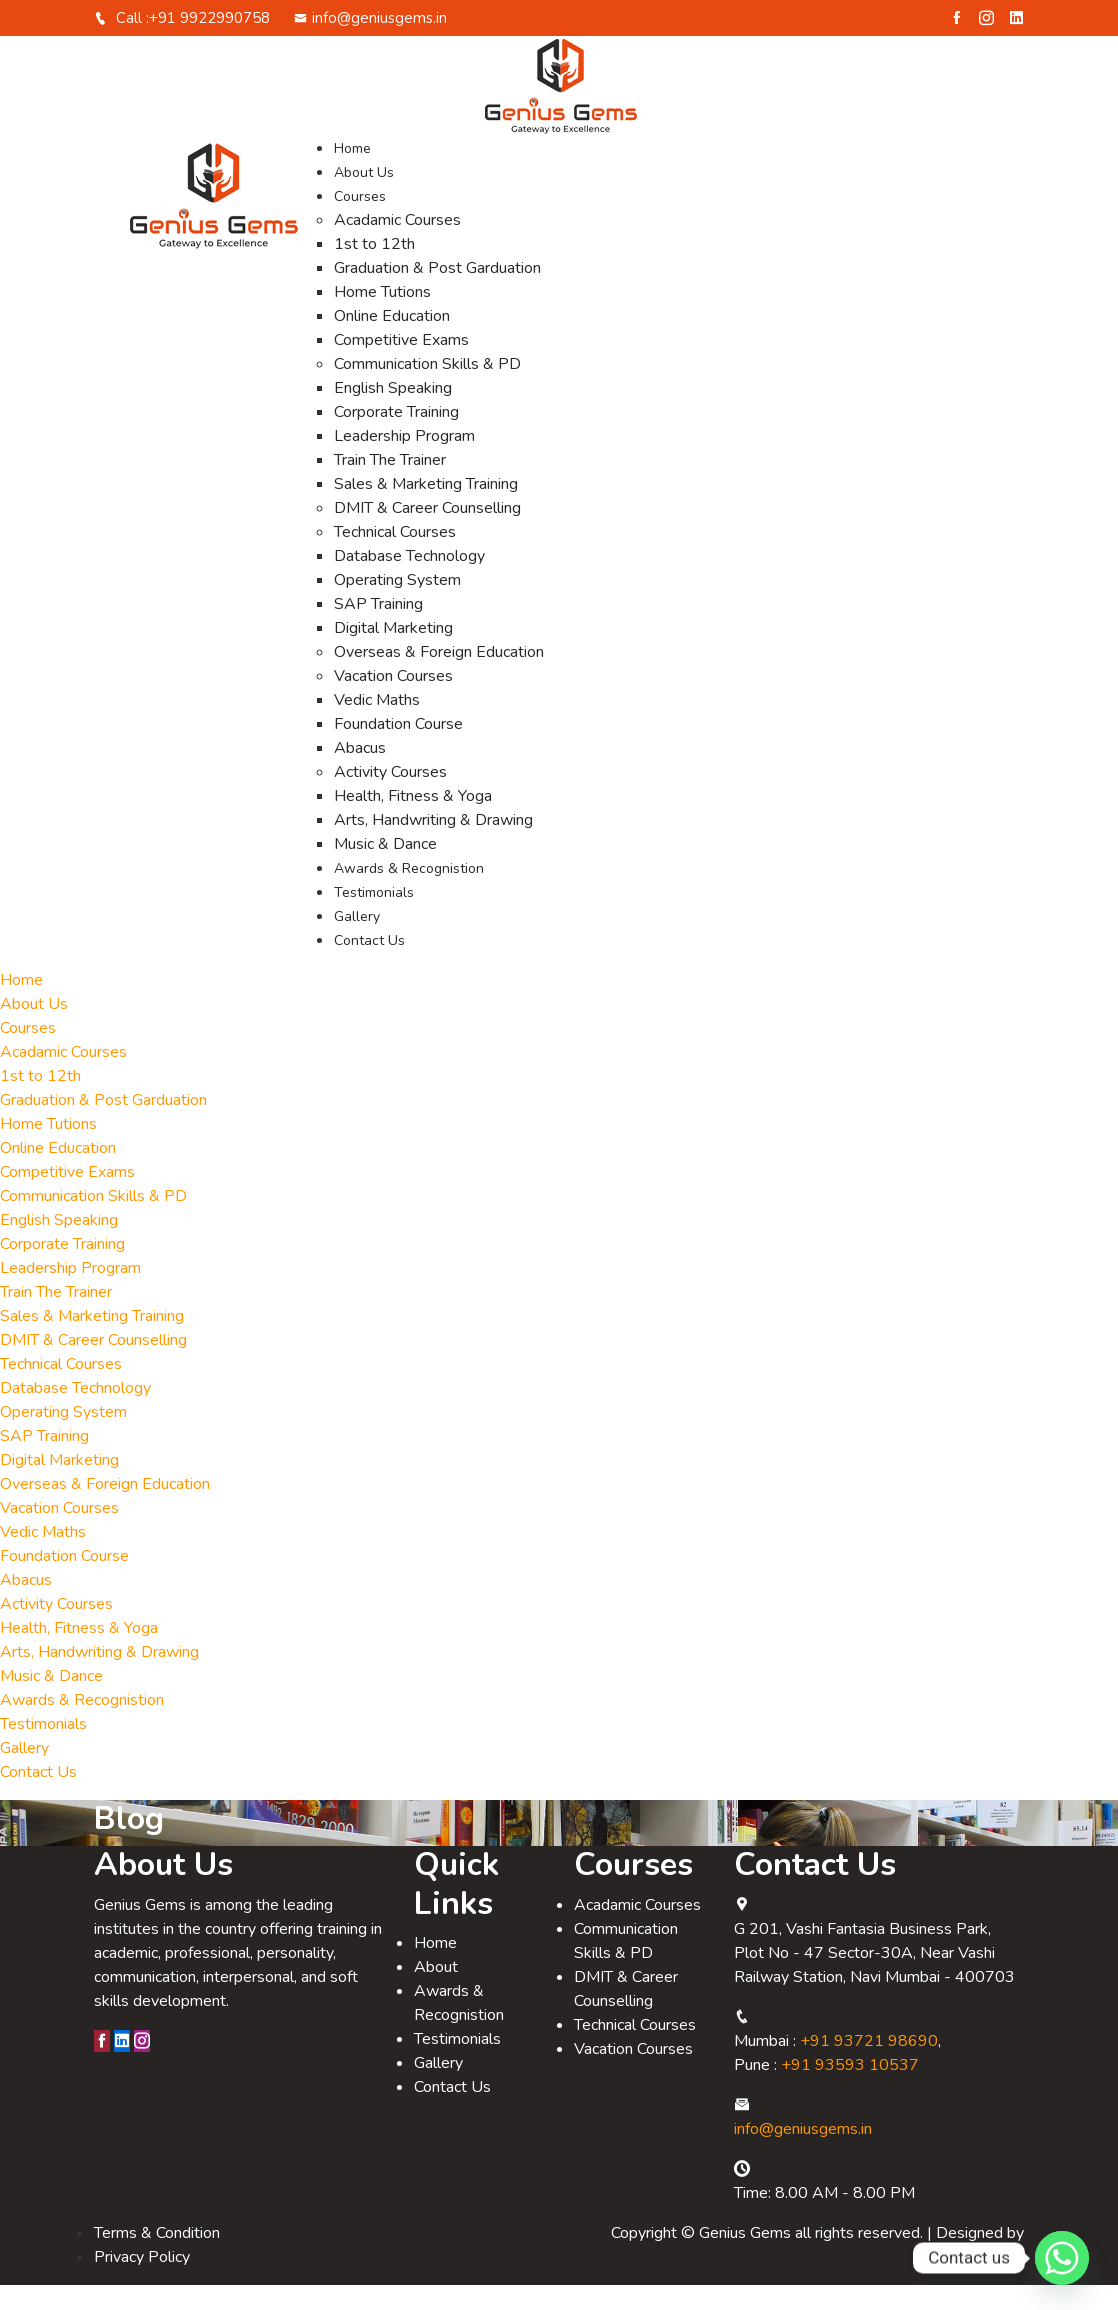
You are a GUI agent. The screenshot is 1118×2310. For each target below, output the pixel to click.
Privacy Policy (142, 2282)
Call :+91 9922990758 (182, 43)
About (436, 1992)
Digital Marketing (393, 653)
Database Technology (409, 581)
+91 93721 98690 (869, 2066)
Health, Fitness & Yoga (413, 821)
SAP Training (378, 629)
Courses (360, 221)
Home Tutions (382, 317)
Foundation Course (398, 749)
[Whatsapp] (1062, 2258)
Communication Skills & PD (427, 389)
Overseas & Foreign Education (439, 677)
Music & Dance (385, 869)
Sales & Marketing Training (426, 509)
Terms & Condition (157, 2258)
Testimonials (374, 917)
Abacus (360, 773)
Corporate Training (396, 437)
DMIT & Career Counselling (427, 533)
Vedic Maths (377, 725)
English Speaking (393, 413)
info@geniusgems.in (370, 43)
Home (352, 173)
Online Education (392, 341)
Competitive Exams (401, 365)
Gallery (357, 941)
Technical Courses (395, 557)
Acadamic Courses (397, 245)
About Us (364, 197)
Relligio (998, 2282)
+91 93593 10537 (850, 2090)
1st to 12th (374, 269)
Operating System (397, 605)
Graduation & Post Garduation (437, 293)
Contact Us (369, 965)
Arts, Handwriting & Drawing (433, 845)
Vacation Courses (393, 701)
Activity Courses (390, 797)
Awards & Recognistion (409, 893)
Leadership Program (404, 461)
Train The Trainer (390, 485)
